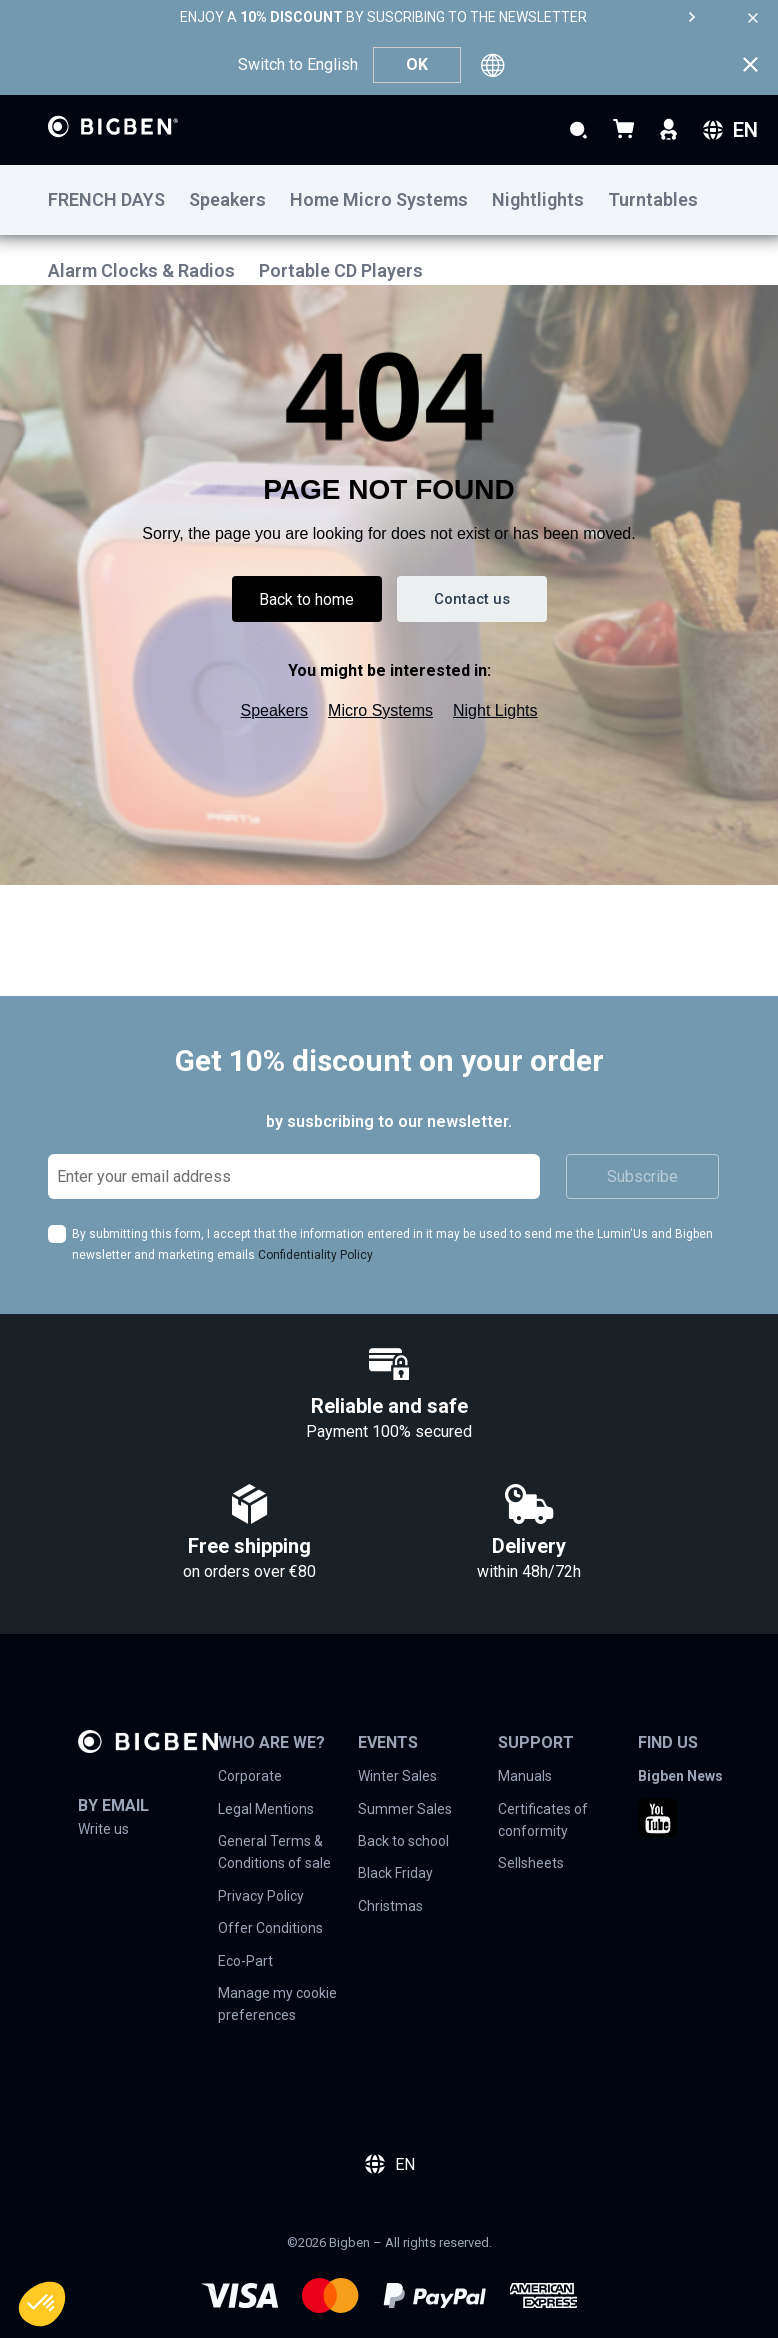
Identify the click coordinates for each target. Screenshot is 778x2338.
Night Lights (495, 705)
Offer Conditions (270, 1928)
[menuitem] (118, 200)
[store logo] (113, 126)
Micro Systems (380, 705)
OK (417, 64)
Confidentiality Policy (315, 1255)
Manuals (525, 1776)
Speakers (275, 705)
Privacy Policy (261, 1896)
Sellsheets (531, 1863)
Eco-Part (245, 1961)
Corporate (250, 1776)
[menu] (389, 200)
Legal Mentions (266, 1809)
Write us (103, 1829)
